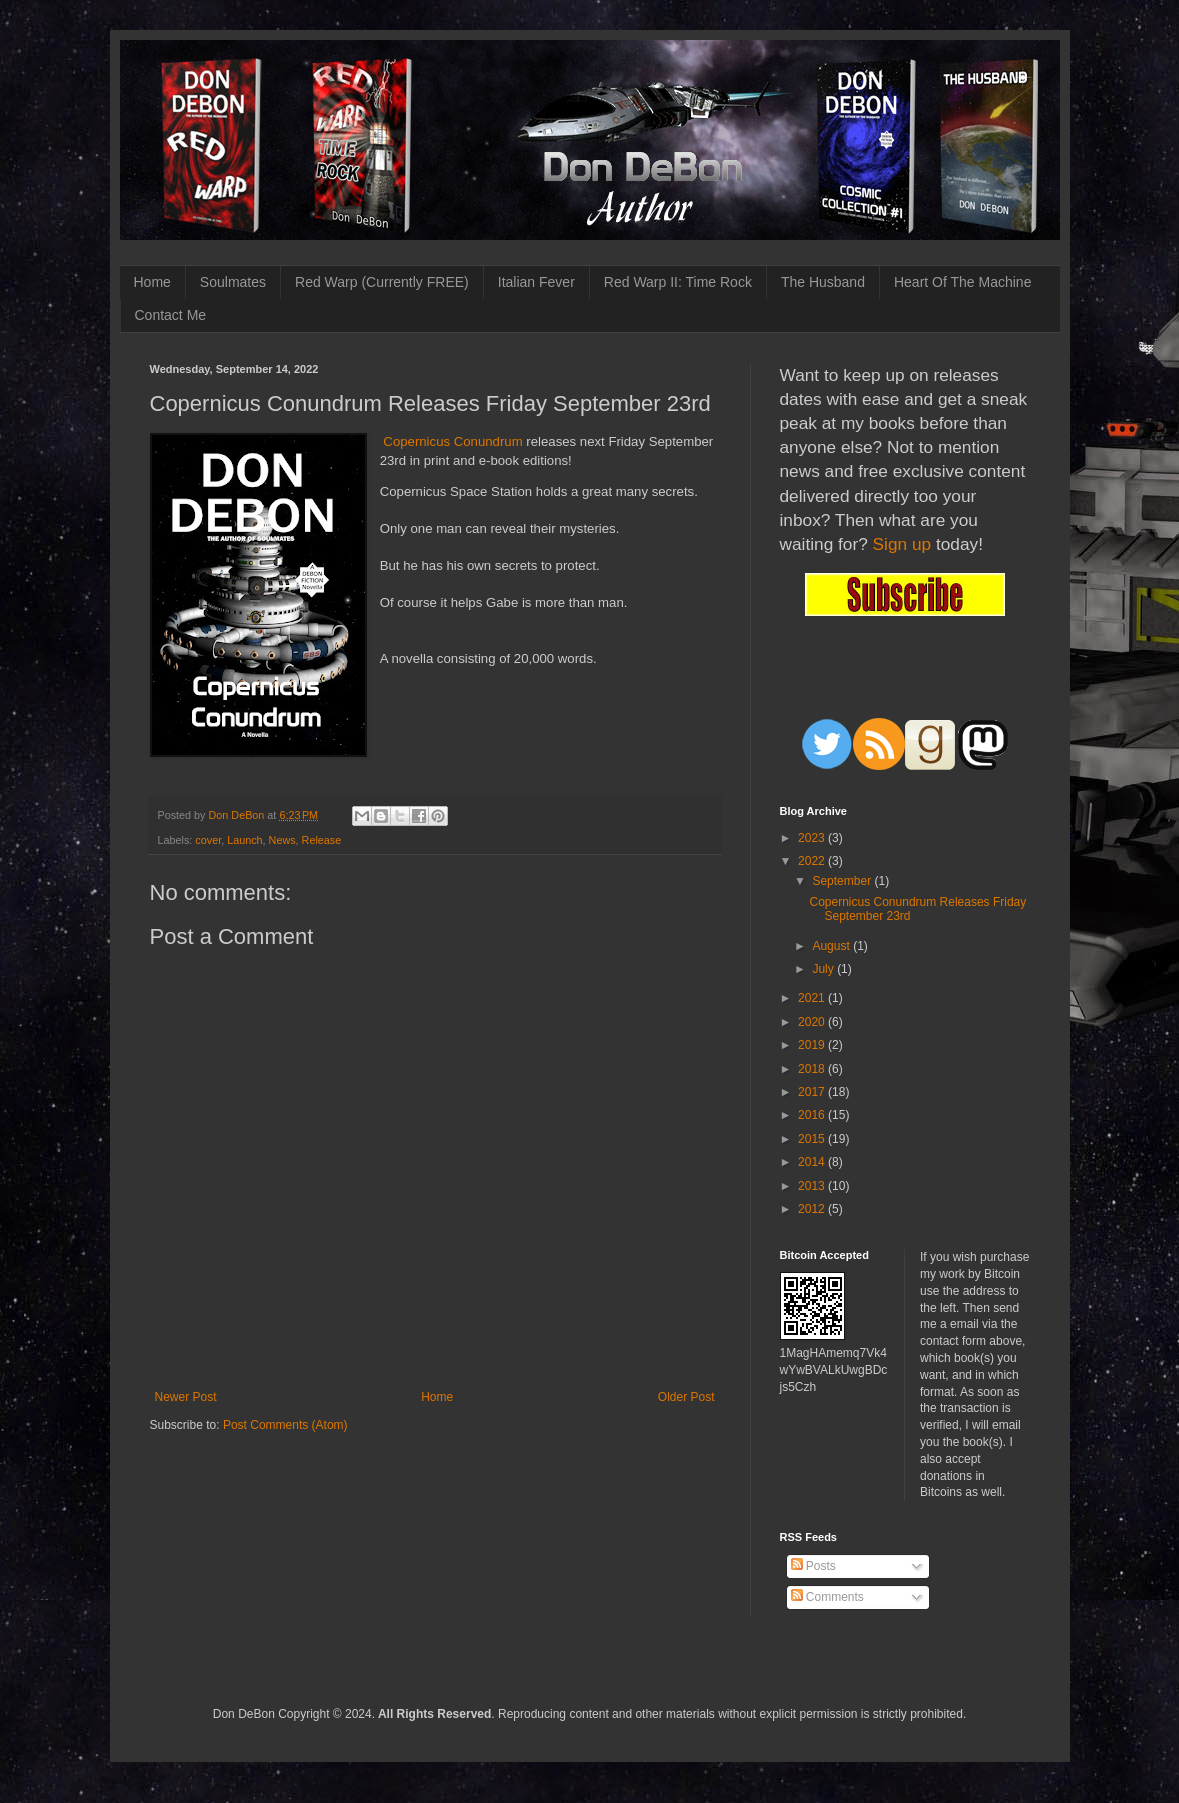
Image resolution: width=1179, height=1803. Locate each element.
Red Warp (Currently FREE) (382, 282)
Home (152, 282)
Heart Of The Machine (962, 282)
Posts (813, 1566)
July (824, 969)
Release (322, 840)
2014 (813, 1162)
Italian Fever (536, 282)
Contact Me (171, 315)
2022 (813, 861)
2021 (813, 998)
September (843, 881)
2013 (813, 1186)
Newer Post (186, 1397)
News (282, 840)
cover (208, 840)
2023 (813, 838)
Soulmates (233, 282)
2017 (813, 1092)
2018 (813, 1069)
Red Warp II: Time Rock (678, 282)
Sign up (902, 544)
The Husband (823, 282)
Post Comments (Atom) (285, 1425)
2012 (813, 1209)
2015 (813, 1139)
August (832, 946)
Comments (827, 1597)
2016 (813, 1115)
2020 (813, 1022)
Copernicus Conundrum (452, 441)
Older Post (686, 1397)
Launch (244, 840)
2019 (813, 1045)
